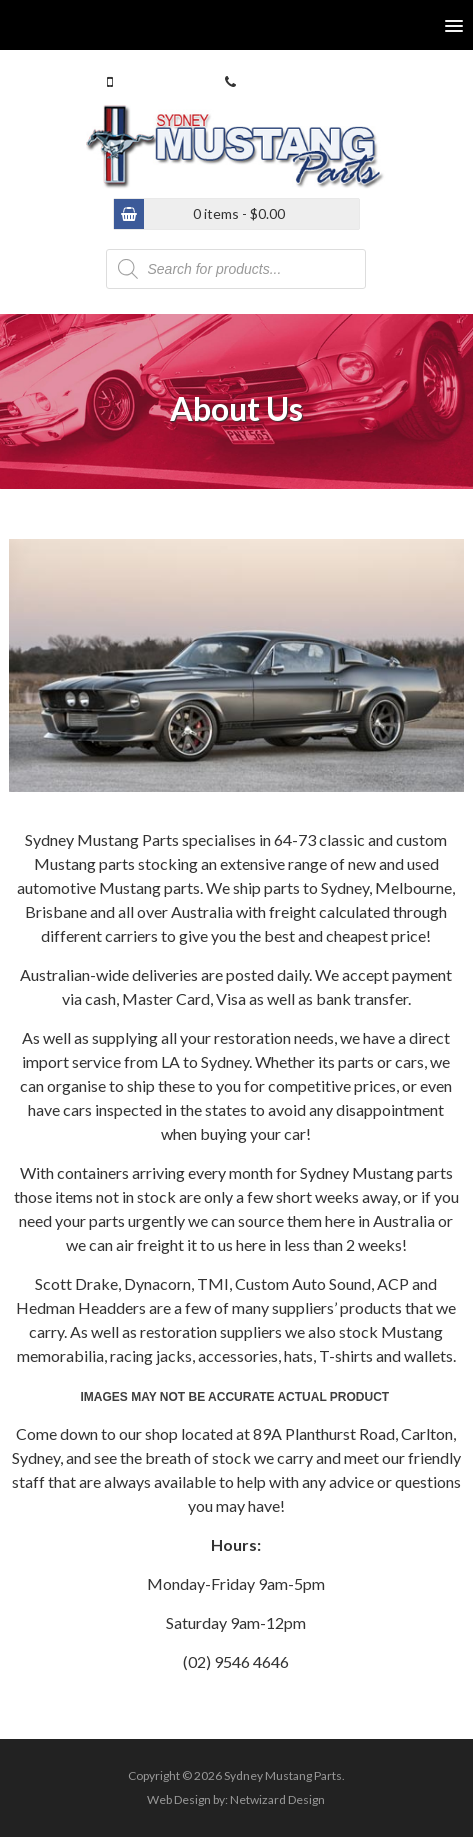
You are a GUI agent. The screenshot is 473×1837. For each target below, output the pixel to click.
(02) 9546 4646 (286, 81)
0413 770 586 (159, 81)
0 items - (239, 213)
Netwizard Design (277, 1799)
